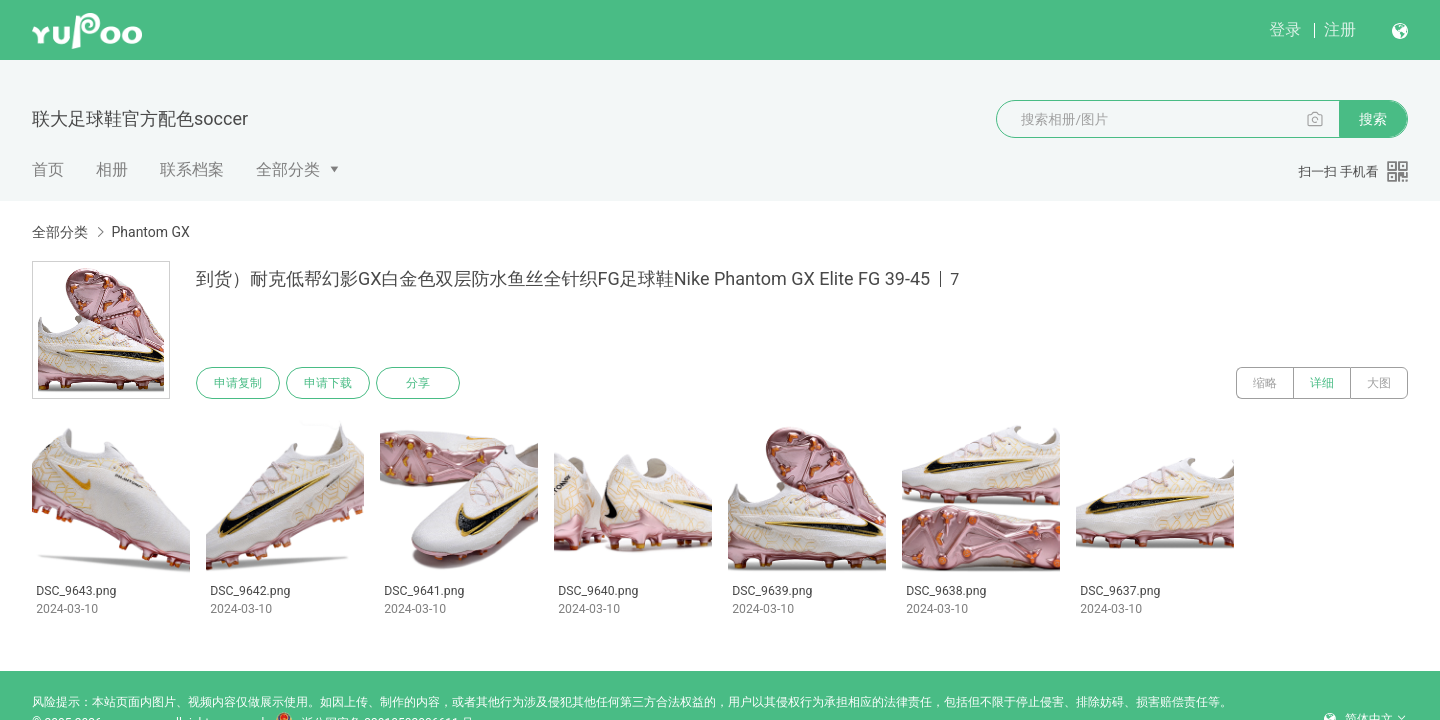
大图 (1379, 383)
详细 (1322, 383)
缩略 (1265, 383)
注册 (1340, 29)
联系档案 (192, 169)
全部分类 (288, 169)
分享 (418, 383)
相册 (112, 169)
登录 (1285, 29)
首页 (48, 169)
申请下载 (328, 383)
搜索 (1373, 119)
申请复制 (238, 383)
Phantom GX (150, 232)
